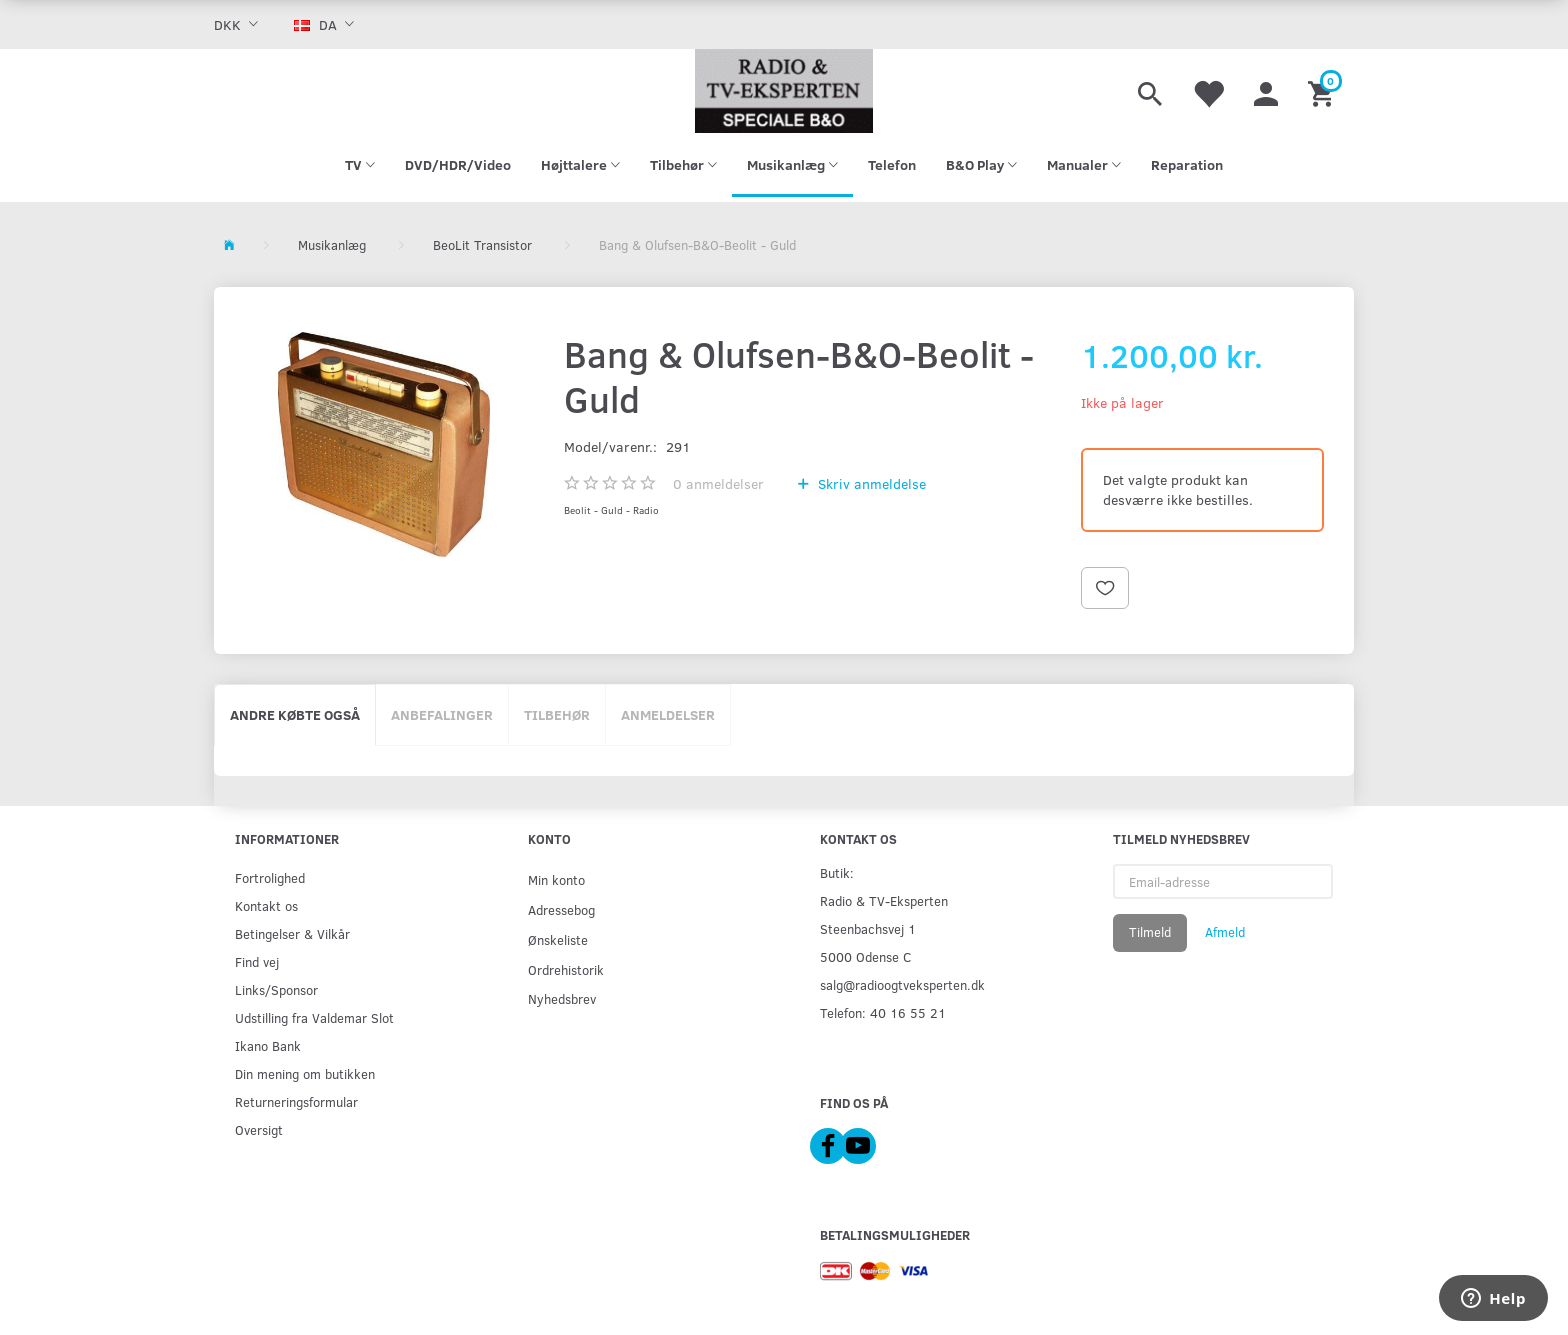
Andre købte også (295, 714)
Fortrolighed (270, 877)
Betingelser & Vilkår (292, 933)
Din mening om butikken (305, 1073)
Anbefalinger (442, 714)
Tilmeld (1150, 932)
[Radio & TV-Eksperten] (784, 91)
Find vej (257, 961)
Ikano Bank (268, 1045)
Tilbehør (557, 714)
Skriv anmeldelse (870, 483)
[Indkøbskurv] (1323, 91)
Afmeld (1225, 932)
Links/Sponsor (276, 989)
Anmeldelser (668, 714)
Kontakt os (266, 905)
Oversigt (259, 1129)
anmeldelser (718, 483)
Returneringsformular (296, 1101)
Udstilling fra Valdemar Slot (314, 1017)
